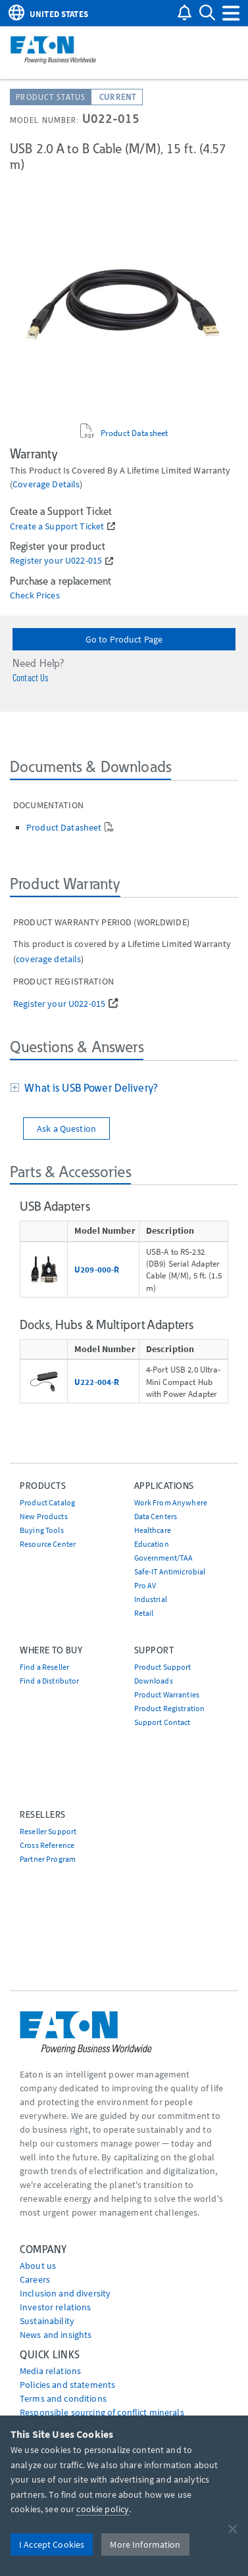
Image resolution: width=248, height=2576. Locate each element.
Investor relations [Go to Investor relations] (55, 2307)
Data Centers (156, 1516)
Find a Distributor (50, 1681)
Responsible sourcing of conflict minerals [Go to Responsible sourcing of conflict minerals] (102, 2412)
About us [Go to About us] (38, 2266)
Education (151, 1544)
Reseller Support (48, 1831)
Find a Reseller (44, 1667)
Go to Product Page (124, 639)
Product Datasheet (134, 432)
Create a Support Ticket (57, 526)
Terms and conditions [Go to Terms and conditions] (63, 2398)
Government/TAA (163, 1558)
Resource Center (48, 1544)
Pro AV (145, 1585)
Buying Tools (42, 1530)
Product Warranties (167, 1694)
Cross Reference (47, 1845)
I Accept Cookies (51, 2544)
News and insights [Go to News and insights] (55, 2335)
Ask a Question (66, 1128)
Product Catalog (47, 1502)
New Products (44, 1516)
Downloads (153, 1681)
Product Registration (169, 1708)
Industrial (150, 1599)
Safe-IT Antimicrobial (170, 1571)
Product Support (162, 1667)
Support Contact (162, 1722)
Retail (144, 1613)
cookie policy (102, 2509)
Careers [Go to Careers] (35, 2279)
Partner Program (48, 1859)
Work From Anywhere (171, 1502)
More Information (145, 2544)
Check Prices (35, 595)
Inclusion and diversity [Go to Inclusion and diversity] (65, 2293)
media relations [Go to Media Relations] (50, 2371)
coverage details (46, 484)
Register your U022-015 (56, 560)
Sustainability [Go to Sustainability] (47, 2321)
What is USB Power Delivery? (88, 1087)
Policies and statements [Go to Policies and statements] (67, 2385)
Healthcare (152, 1530)
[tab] (124, 1089)
